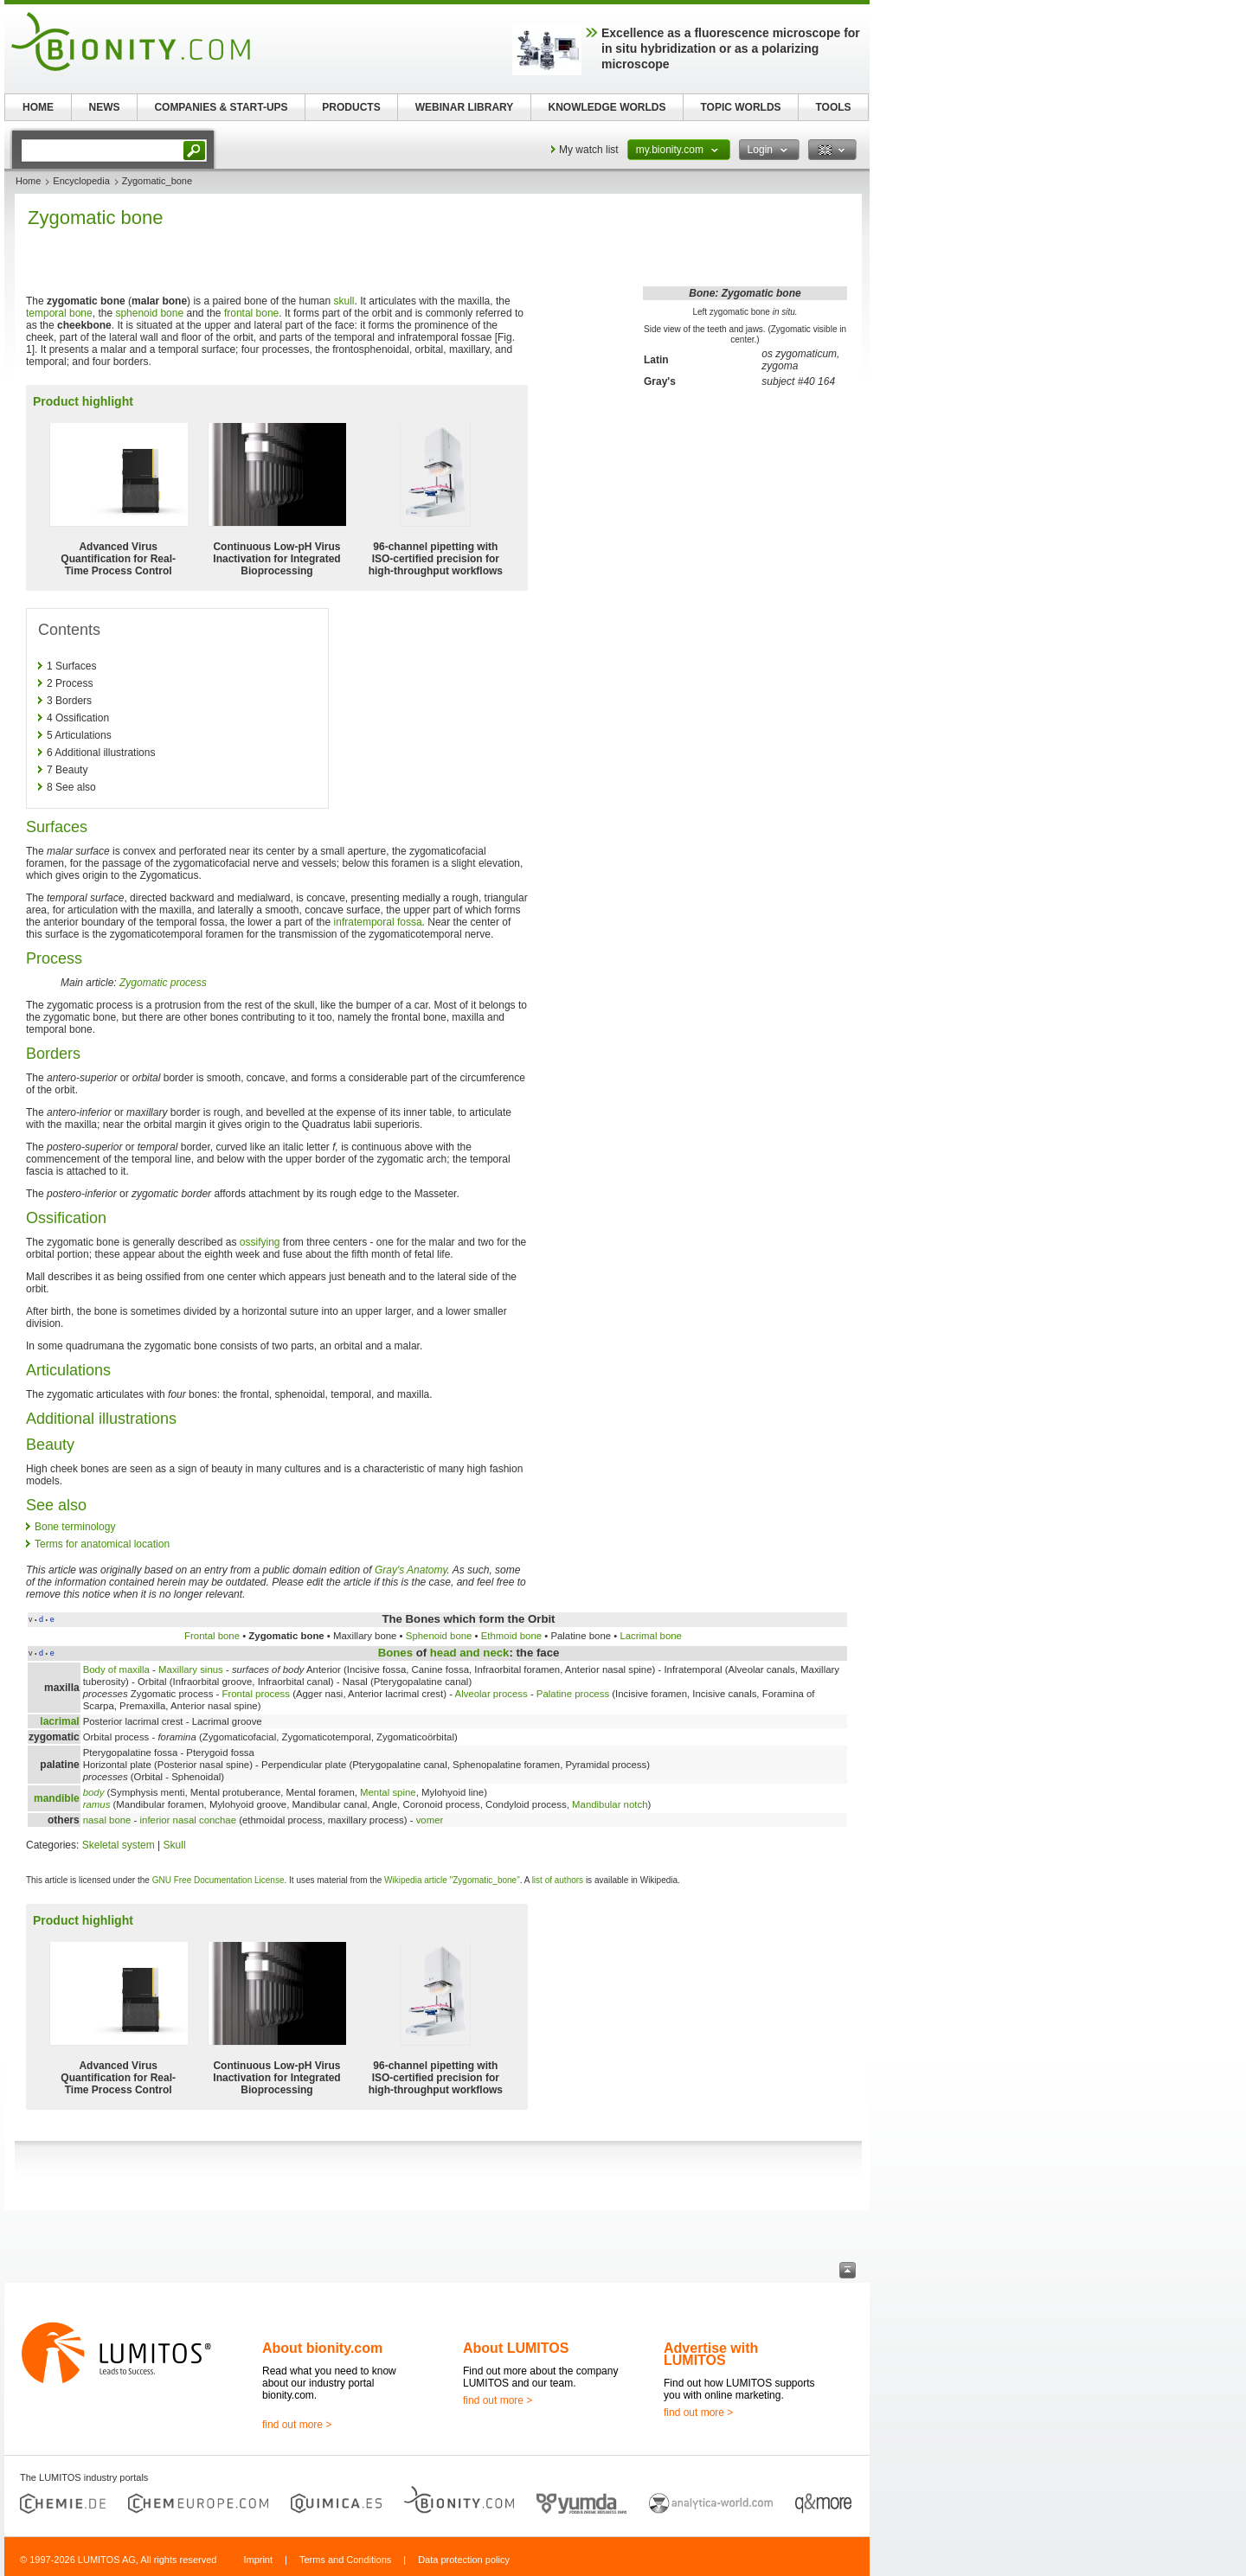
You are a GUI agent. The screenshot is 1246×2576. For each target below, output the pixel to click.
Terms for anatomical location (102, 1544)
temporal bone (59, 313)
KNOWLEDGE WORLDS (607, 107)
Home (28, 181)
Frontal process (256, 1693)
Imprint (258, 2559)
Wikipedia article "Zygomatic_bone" (452, 1880)
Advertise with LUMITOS (711, 2354)
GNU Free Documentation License (218, 1880)
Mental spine (388, 1792)
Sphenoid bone (439, 1636)
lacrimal (59, 1721)
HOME (38, 107)
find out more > (296, 2425)
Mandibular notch (609, 1804)
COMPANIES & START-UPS (220, 107)
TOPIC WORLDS (740, 107)
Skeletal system (118, 1845)
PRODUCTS (351, 107)
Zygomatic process (163, 983)
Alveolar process (491, 1693)
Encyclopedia (81, 181)
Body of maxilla (116, 1669)
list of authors (557, 1880)
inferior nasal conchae (188, 1820)
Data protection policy (464, 2559)
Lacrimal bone (651, 1636)
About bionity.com (322, 2348)
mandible (57, 1798)
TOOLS (833, 107)
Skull (175, 1845)
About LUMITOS (515, 2348)
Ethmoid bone (511, 1636)
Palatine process (572, 1693)
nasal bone (107, 1820)
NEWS (104, 107)
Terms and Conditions (345, 2559)
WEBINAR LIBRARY (464, 107)
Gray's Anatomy (411, 1570)
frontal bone (251, 313)
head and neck (470, 1652)
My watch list (589, 150)
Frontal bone (212, 1636)
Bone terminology (75, 1527)
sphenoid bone (149, 313)
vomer (430, 1820)
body (94, 1792)
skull (344, 301)
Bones (395, 1652)
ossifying (260, 1242)
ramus (97, 1804)
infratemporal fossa (378, 922)
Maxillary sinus (190, 1669)
